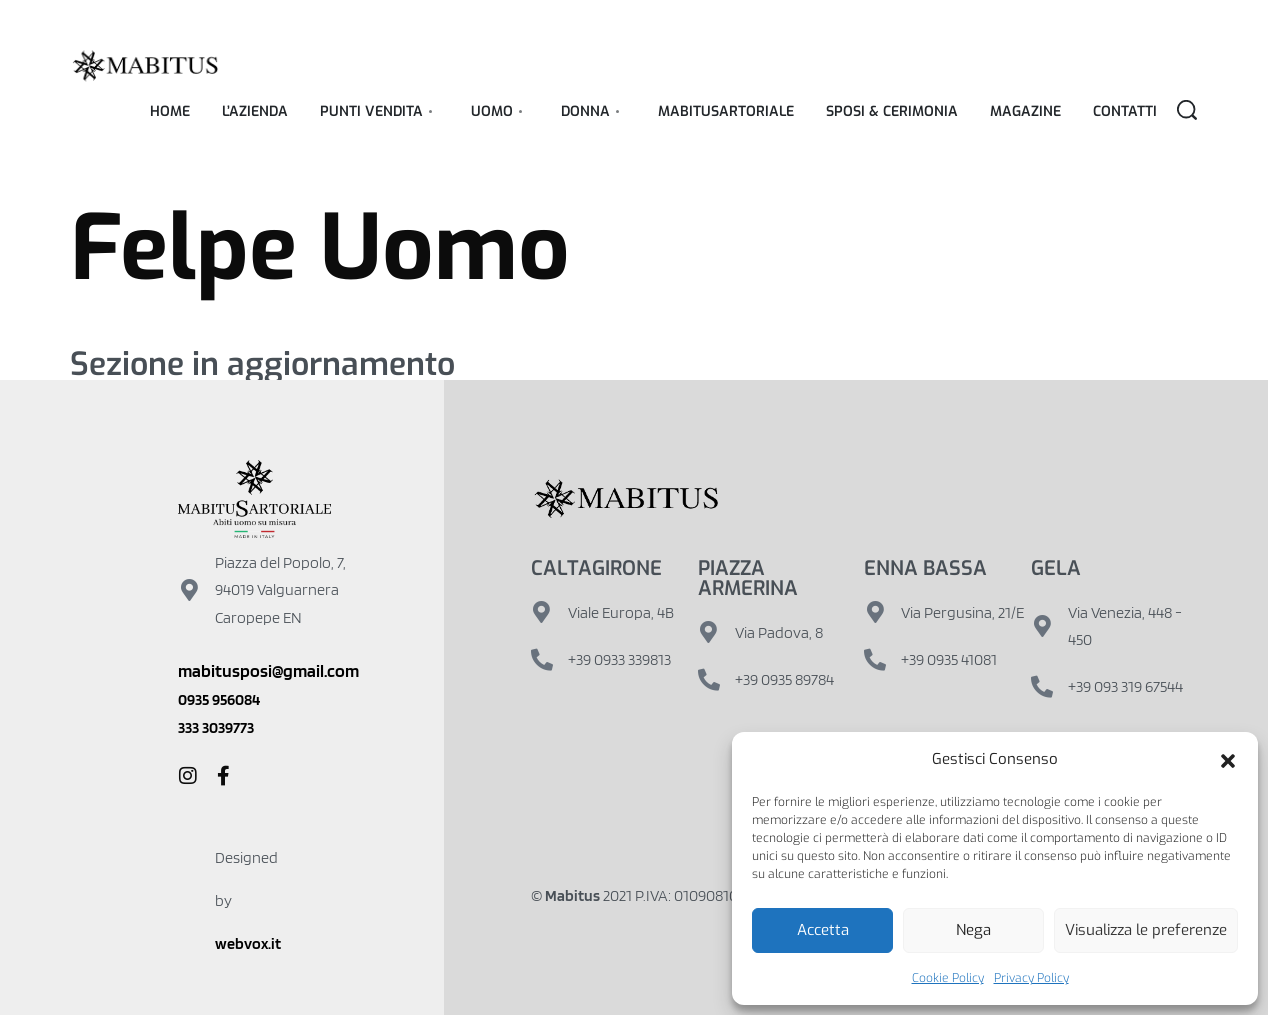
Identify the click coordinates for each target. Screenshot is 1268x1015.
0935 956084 (219, 699)
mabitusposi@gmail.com (268, 670)
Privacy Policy (1031, 978)
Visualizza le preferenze (1146, 930)
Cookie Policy (948, 978)
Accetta (823, 930)
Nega (973, 930)
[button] (1228, 760)
